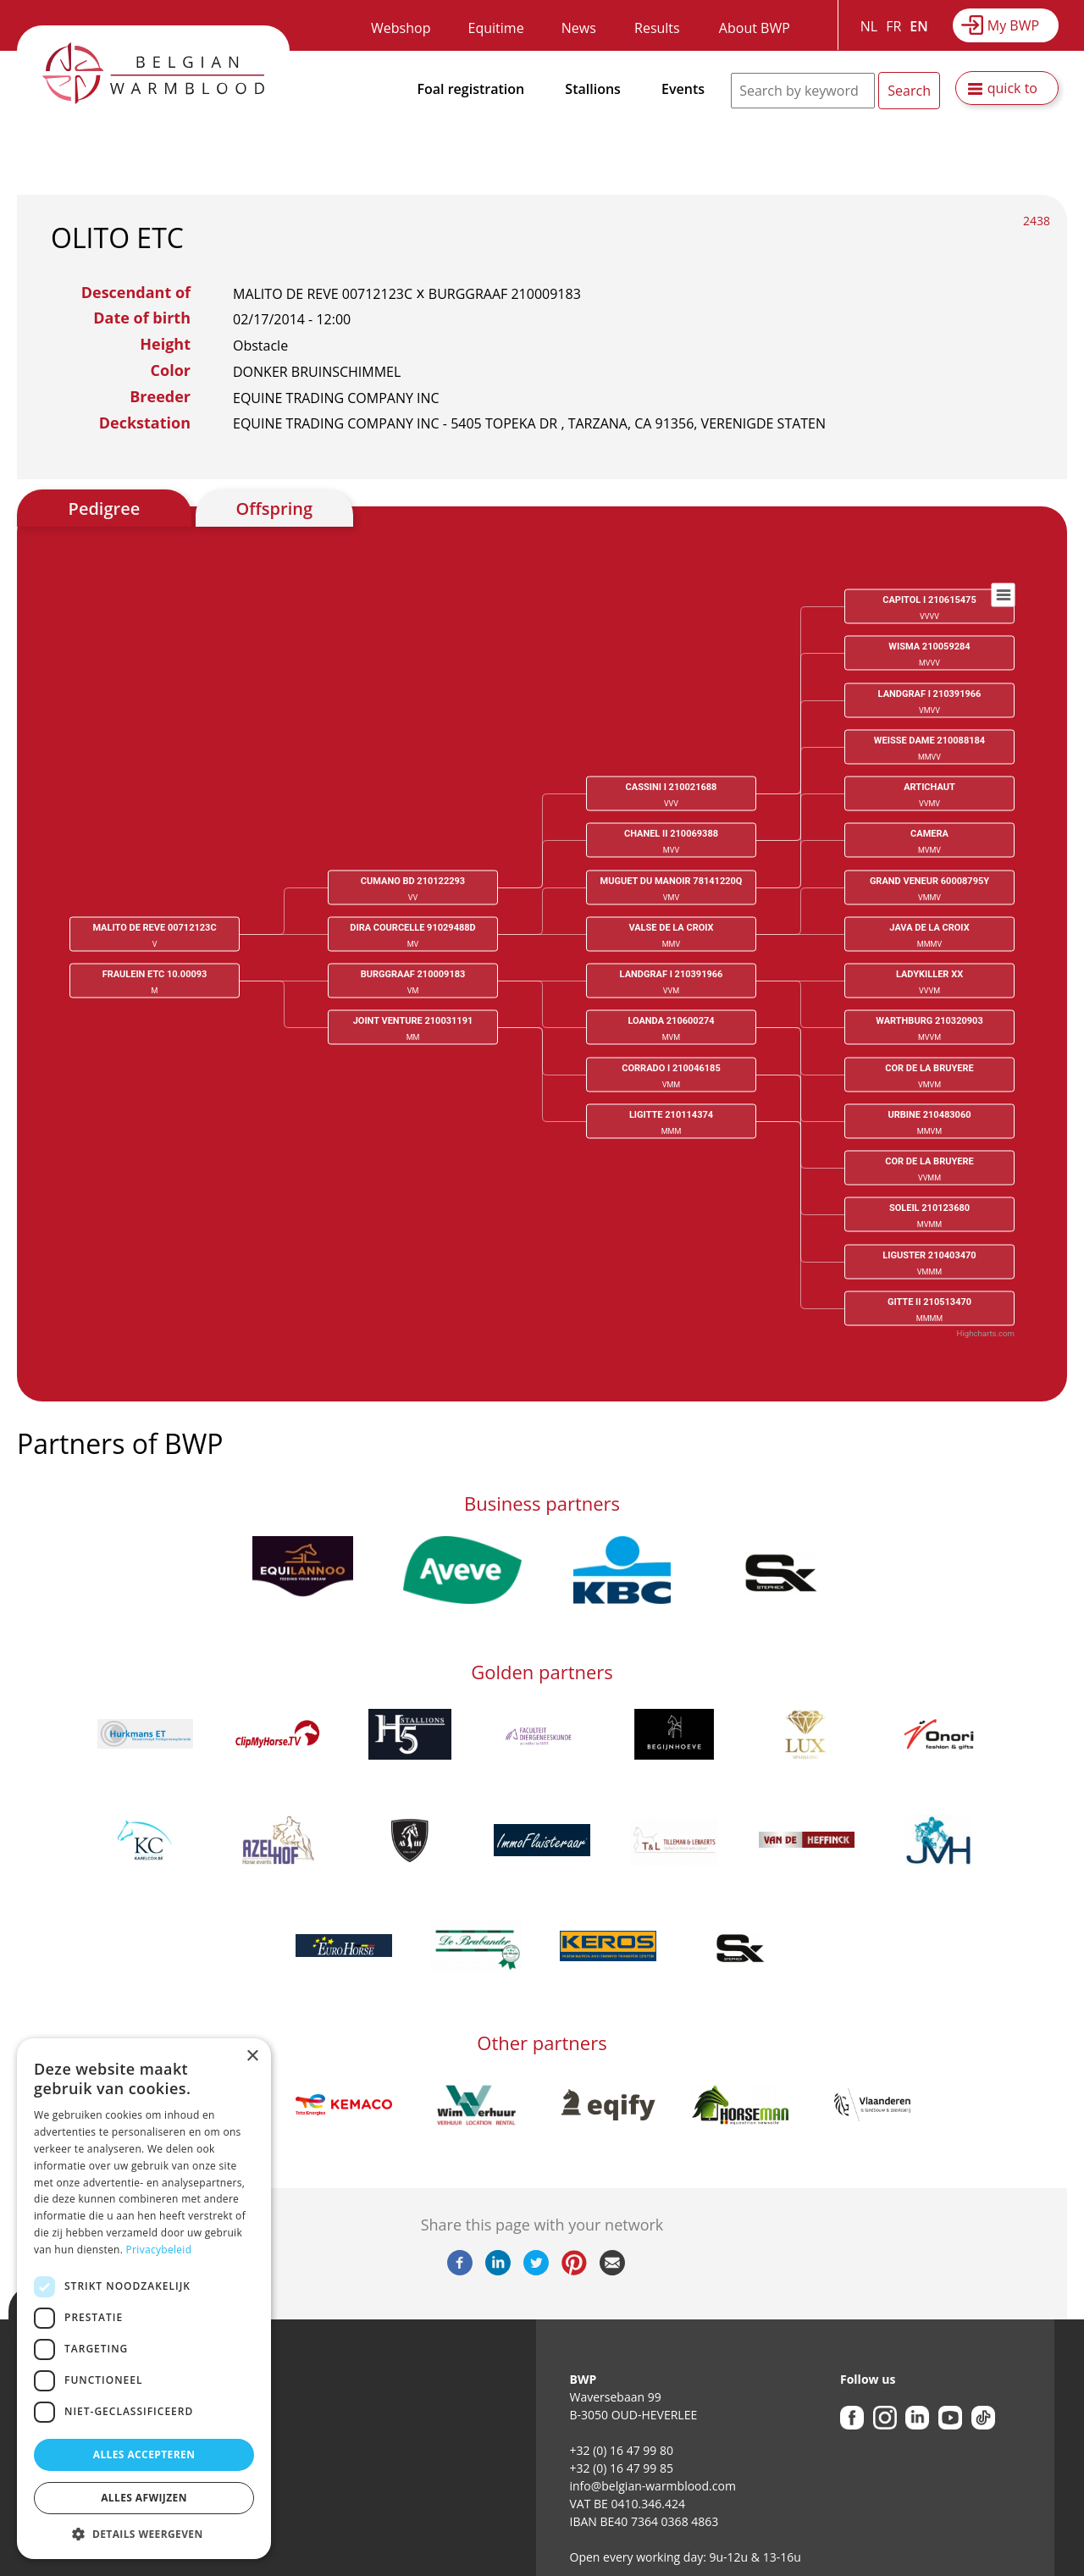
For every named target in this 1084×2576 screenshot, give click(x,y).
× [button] (252, 2056)
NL (868, 26)
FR (893, 26)
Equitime (496, 28)
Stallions (593, 89)
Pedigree (105, 508)
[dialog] (144, 2298)
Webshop (400, 28)
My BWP (1013, 25)
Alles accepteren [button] (144, 2454)
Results (657, 28)
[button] (144, 2533)
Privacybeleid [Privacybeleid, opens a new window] (159, 2249)
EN (918, 26)
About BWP (754, 28)
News (578, 28)
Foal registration (471, 89)
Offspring (274, 508)
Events (683, 89)
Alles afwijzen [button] (144, 2497)
